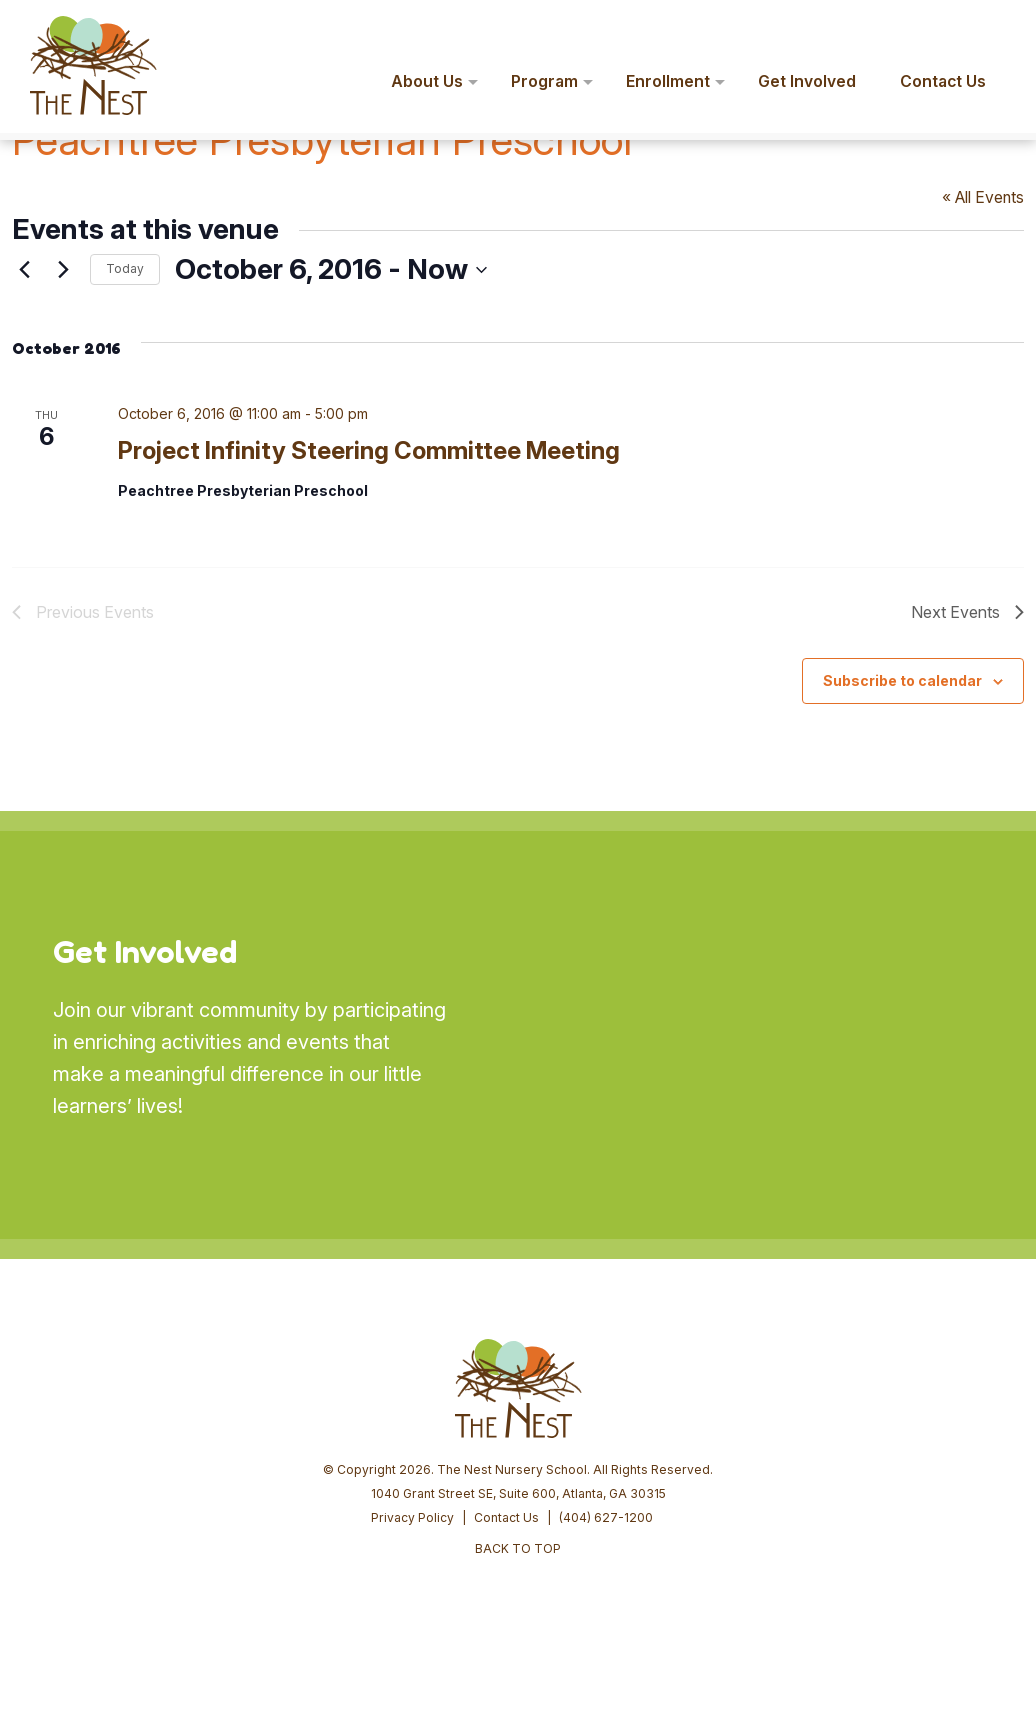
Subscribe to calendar (902, 680)
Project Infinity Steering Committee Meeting (369, 450)
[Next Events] (63, 270)
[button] (992, 28)
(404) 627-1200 (606, 1517)
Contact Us (506, 1517)
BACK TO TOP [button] (518, 1548)
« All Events (983, 197)
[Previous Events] (24, 270)
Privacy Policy (412, 1517)
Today (125, 268)
